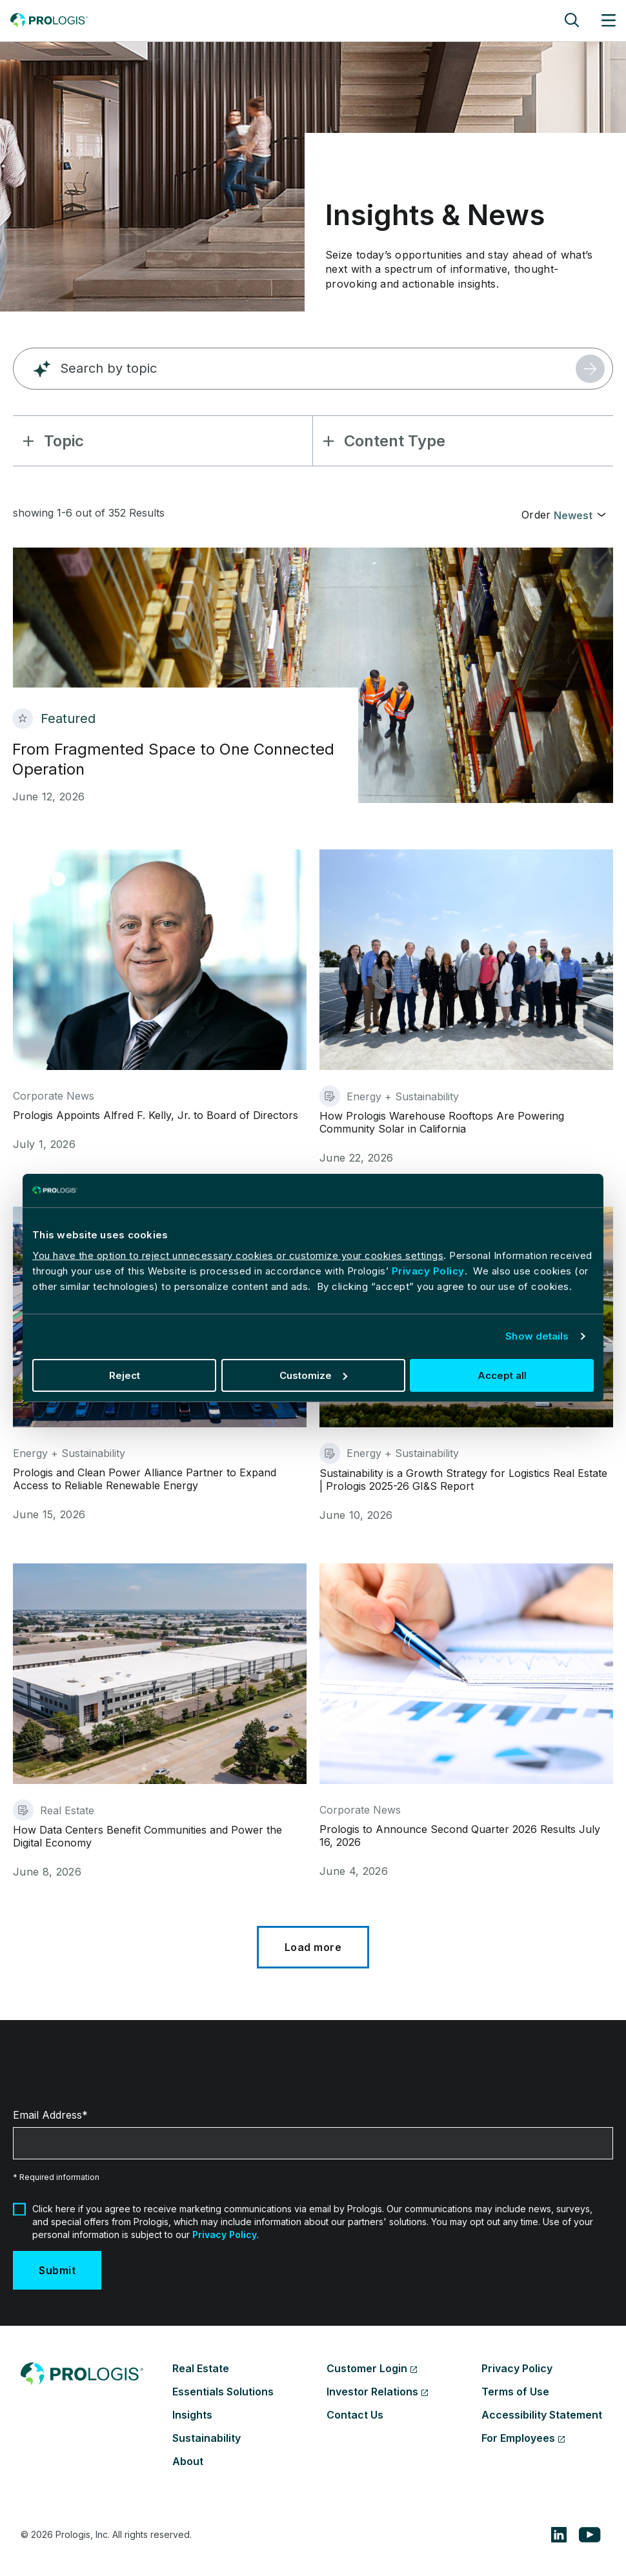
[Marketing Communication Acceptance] (19, 2209)
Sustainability (206, 2438)
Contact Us (355, 2414)
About (187, 2461)
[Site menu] (608, 20)
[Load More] (313, 1947)
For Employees (518, 2438)
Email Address (47, 2114)
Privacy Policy (428, 1271)
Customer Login (367, 2368)
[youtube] (590, 2534)
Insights (192, 2414)
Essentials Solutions (223, 2391)
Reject (124, 1375)
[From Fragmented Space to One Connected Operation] (313, 675)
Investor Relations (372, 2391)
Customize (313, 1375)
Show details (537, 1336)
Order (536, 514)
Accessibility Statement (541, 2414)
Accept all (502, 1375)
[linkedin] (558, 2534)
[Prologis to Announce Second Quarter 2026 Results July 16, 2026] (466, 1721)
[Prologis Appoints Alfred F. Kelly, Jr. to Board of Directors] (160, 1007)
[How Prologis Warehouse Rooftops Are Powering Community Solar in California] (466, 1007)
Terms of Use (515, 2391)
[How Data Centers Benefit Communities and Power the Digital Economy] (160, 1721)
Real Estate (200, 2368)
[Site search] (572, 20)
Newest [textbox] (573, 515)
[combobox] (579, 514)
